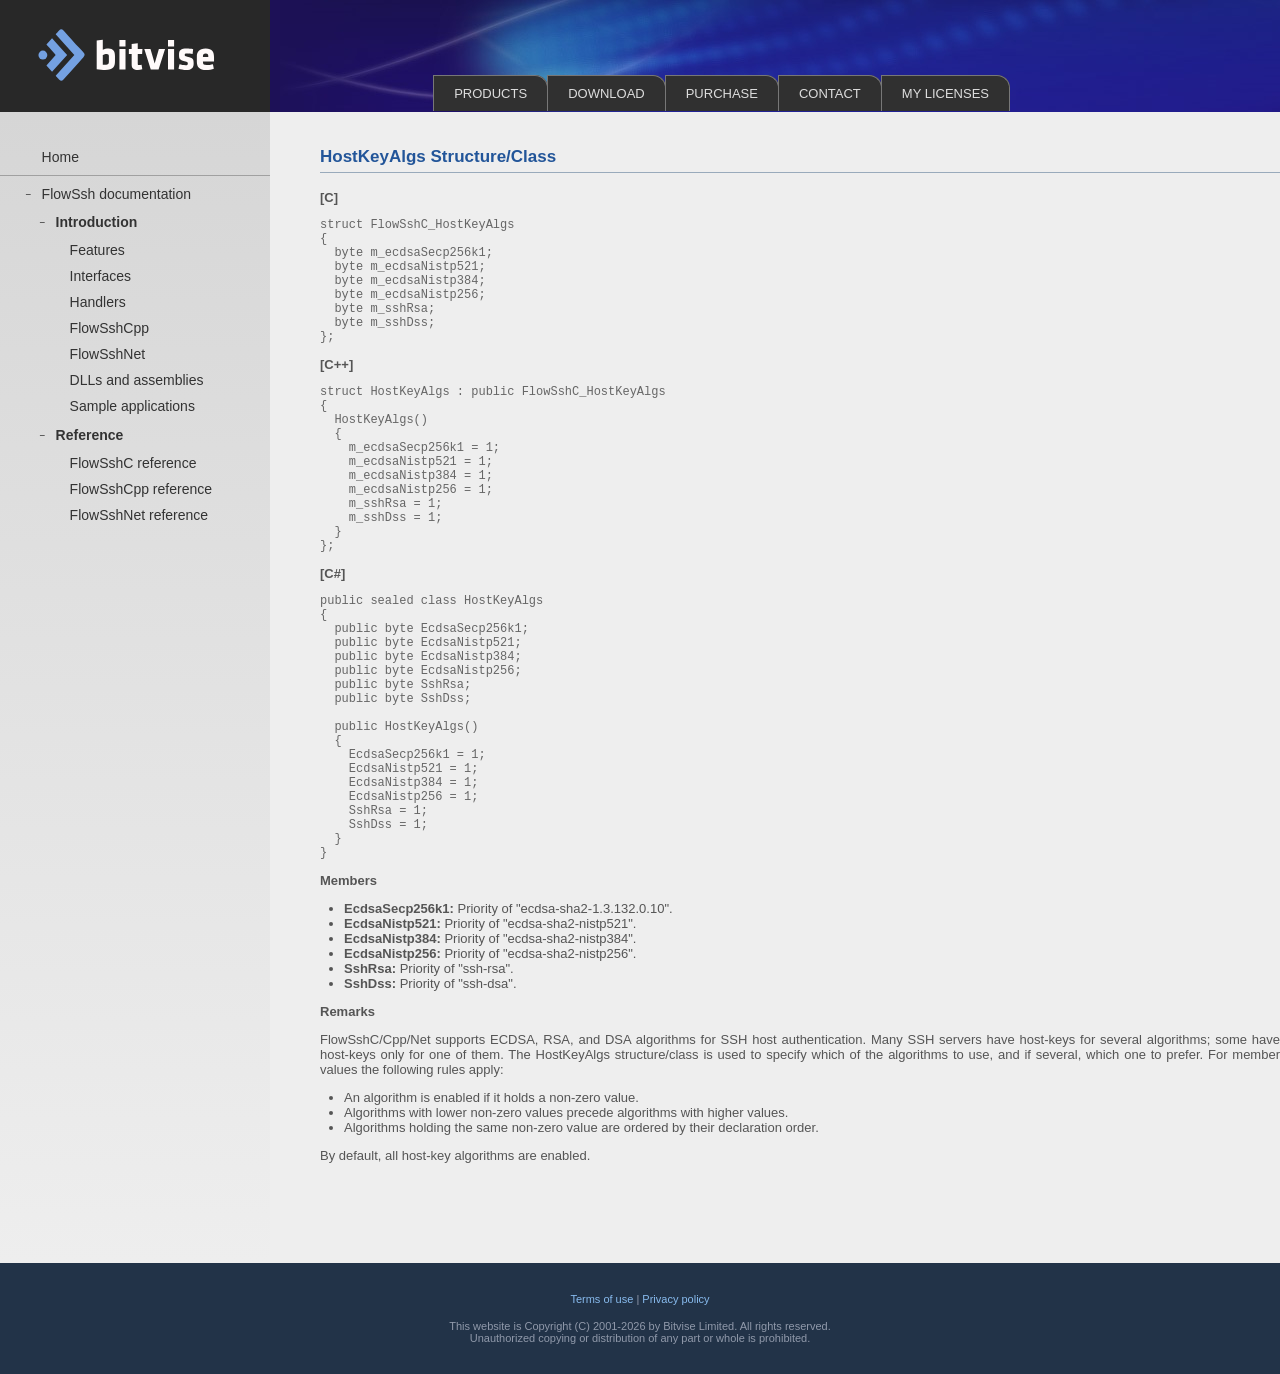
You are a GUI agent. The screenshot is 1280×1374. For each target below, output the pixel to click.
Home (60, 157)
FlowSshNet (107, 361)
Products (490, 93)
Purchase (722, 93)
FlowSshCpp (109, 334)
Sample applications (132, 415)
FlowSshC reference (133, 474)
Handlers (98, 307)
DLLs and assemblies (137, 388)
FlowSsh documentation (116, 195)
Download (606, 93)
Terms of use (601, 1299)
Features (97, 253)
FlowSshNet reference (139, 528)
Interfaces (100, 280)
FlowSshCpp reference (141, 501)
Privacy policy (675, 1299)
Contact (830, 93)
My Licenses (945, 93)
